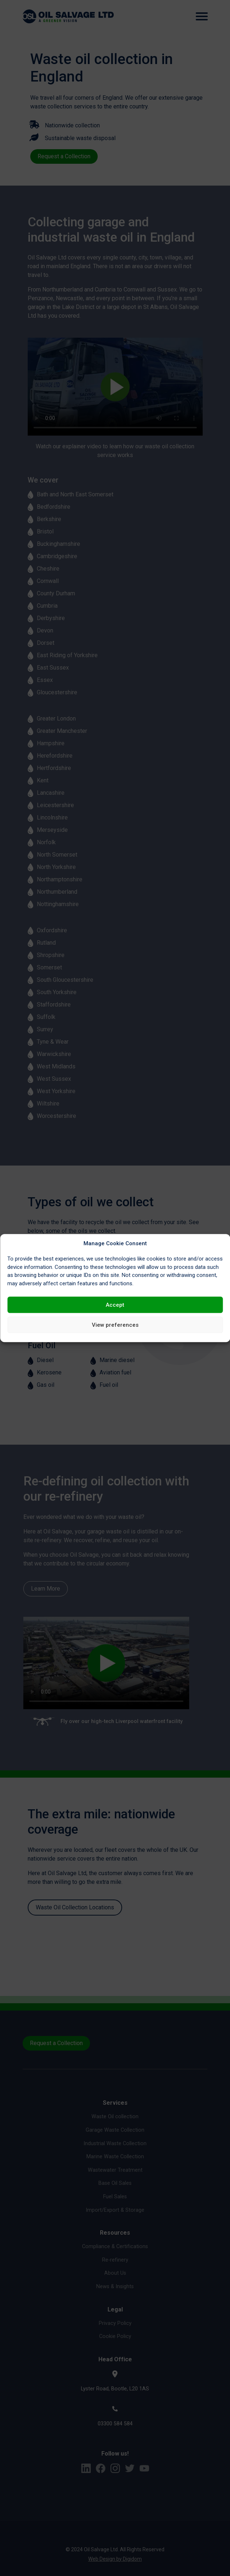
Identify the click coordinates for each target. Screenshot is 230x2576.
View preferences (115, 1325)
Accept (115, 1305)
